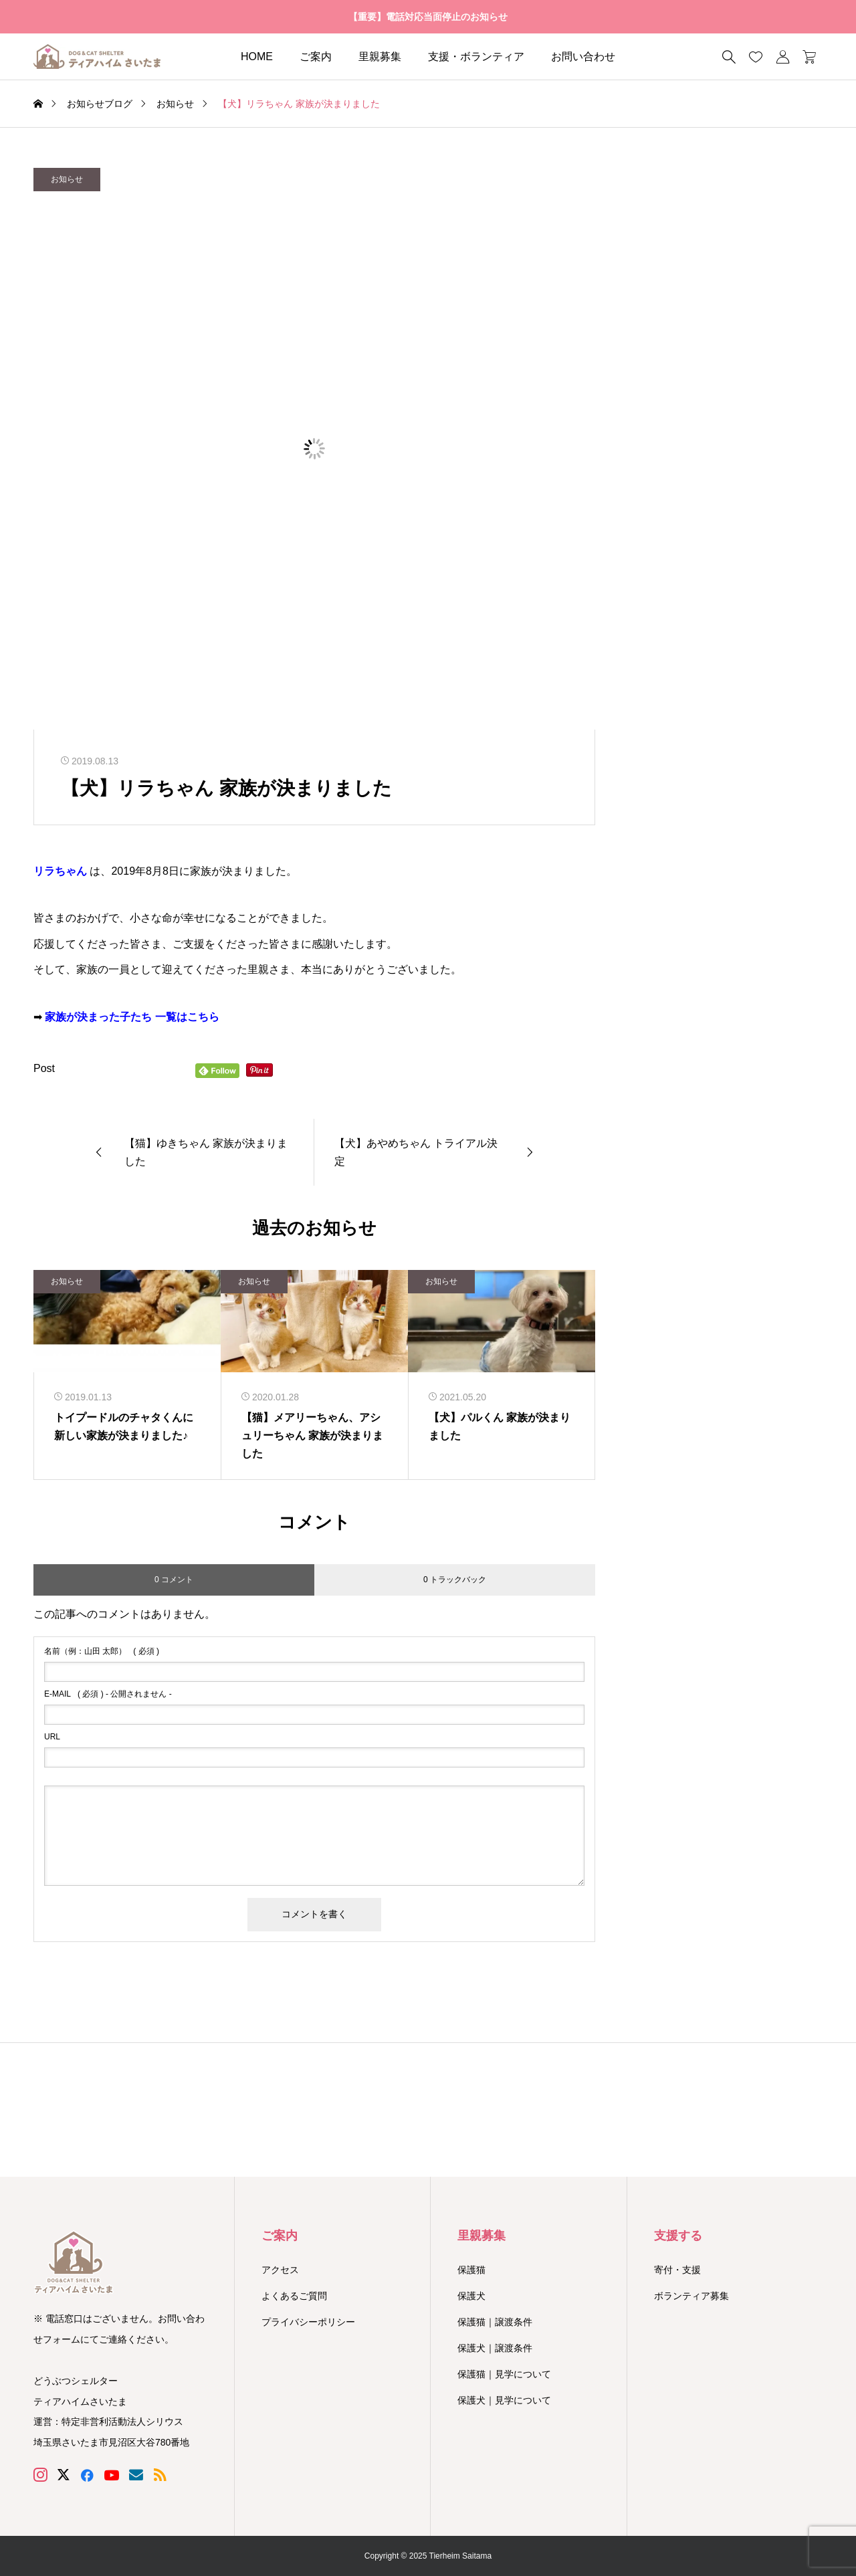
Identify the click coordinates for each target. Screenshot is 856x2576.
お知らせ (67, 179)
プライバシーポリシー (308, 2322)
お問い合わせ (583, 56)
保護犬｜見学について (504, 2400)
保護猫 (471, 2269)
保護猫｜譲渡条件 (494, 2322)
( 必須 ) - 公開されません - (108, 1694)
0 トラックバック (454, 1579)
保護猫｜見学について (504, 2374)
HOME (257, 56)
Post (44, 1068)
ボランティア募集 (691, 2295)
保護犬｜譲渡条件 (494, 2348)
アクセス (280, 2269)
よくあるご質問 (294, 2295)
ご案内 (316, 56)
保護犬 (471, 2295)
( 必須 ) (101, 1651)
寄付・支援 (677, 2269)
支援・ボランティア (476, 56)
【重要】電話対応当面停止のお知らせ (428, 16)
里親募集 (379, 56)
